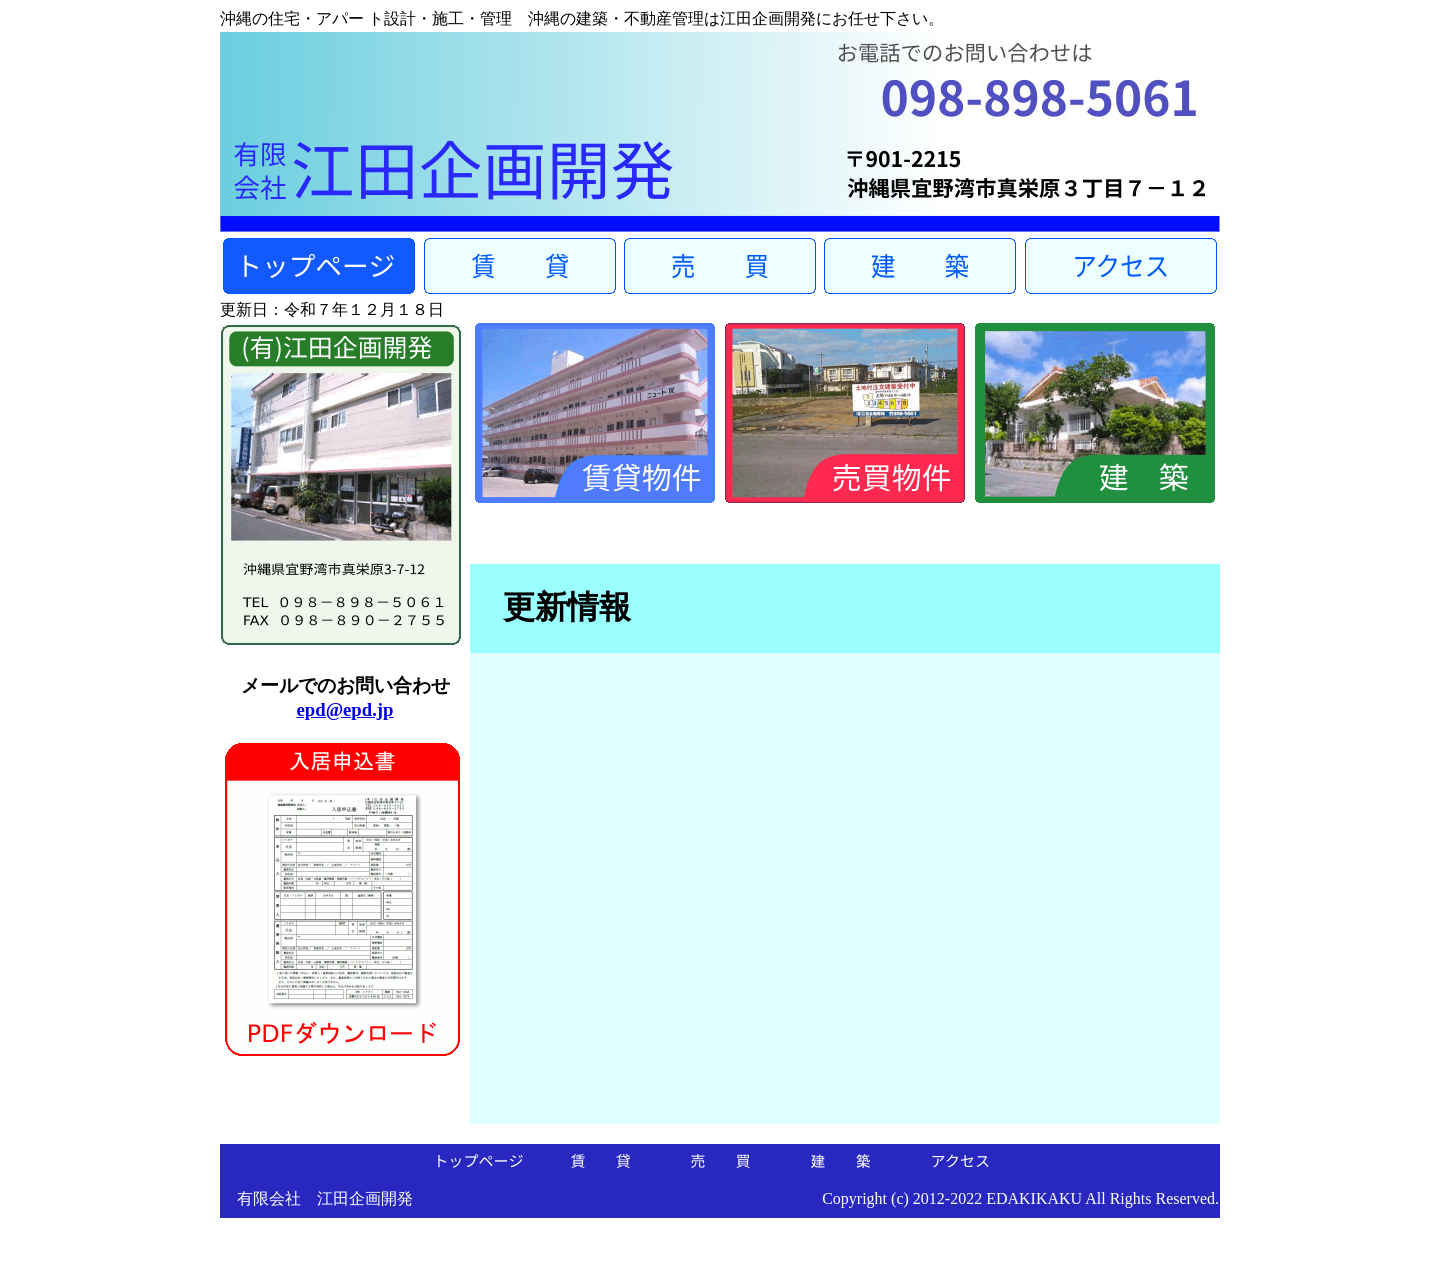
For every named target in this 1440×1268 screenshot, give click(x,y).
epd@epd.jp (345, 709)
